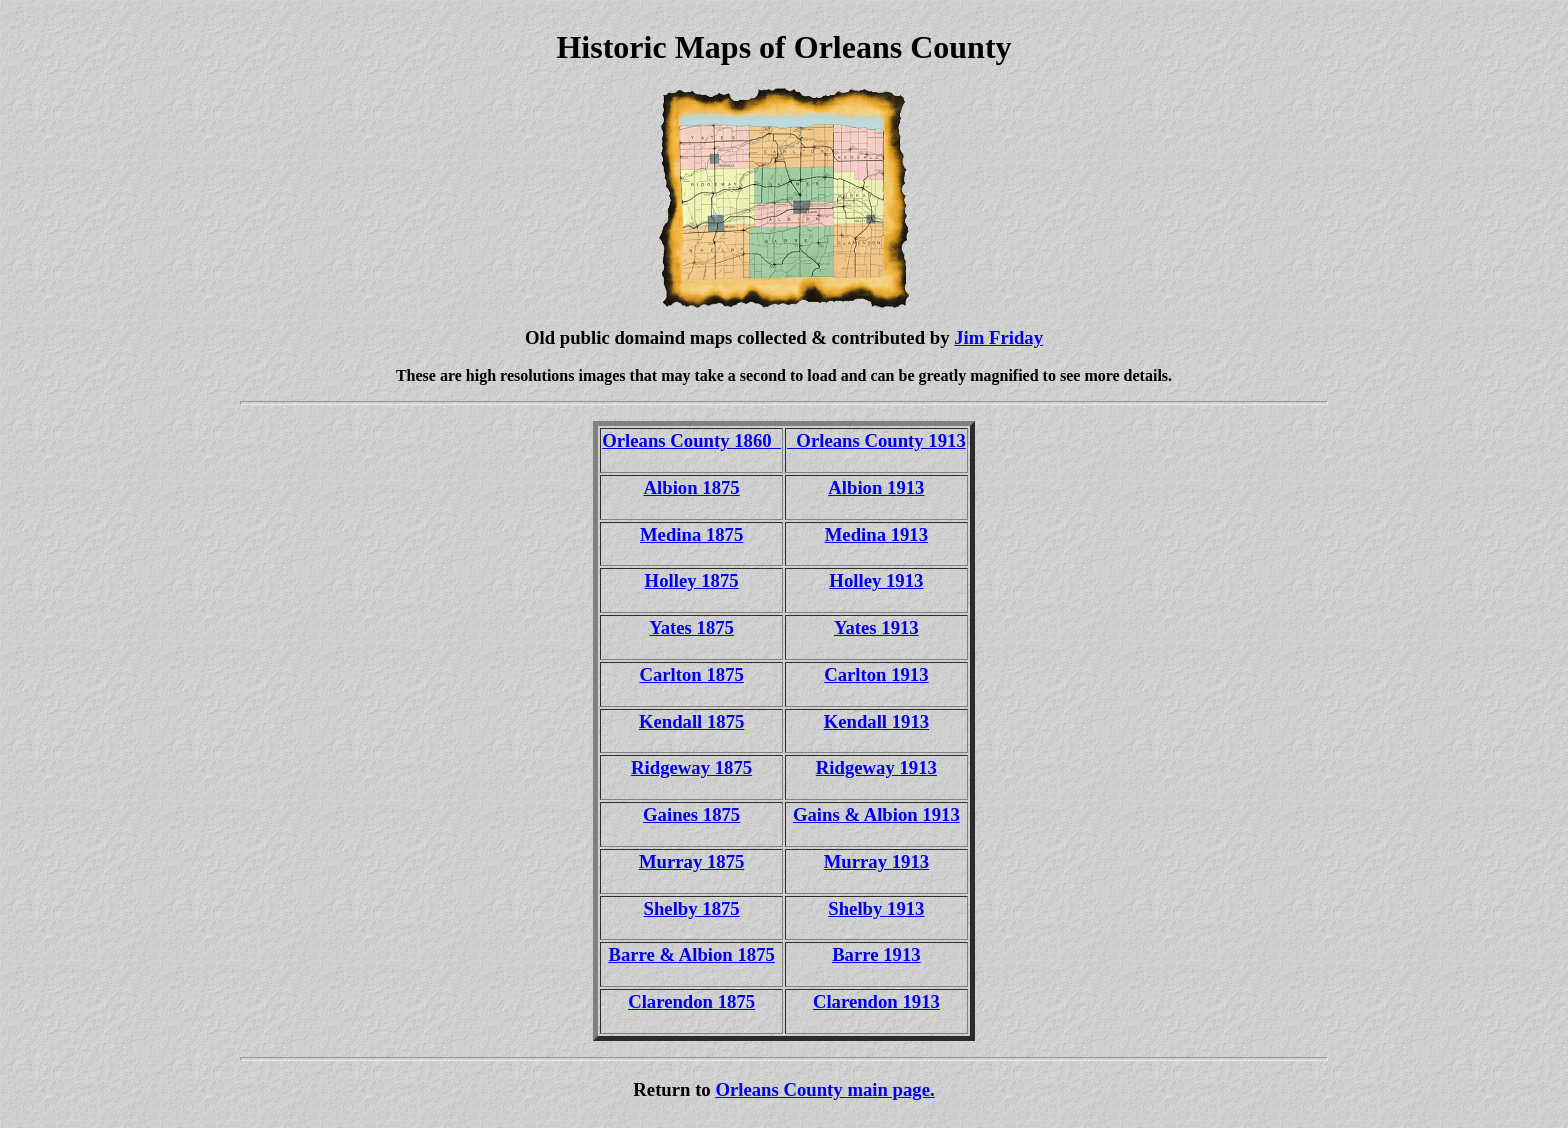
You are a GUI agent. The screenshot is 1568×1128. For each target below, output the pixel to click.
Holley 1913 (876, 580)
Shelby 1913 (876, 908)
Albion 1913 (876, 487)
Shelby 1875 (692, 908)
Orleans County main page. (824, 1089)
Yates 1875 (691, 627)
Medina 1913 (876, 534)
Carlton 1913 (876, 674)
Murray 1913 (876, 861)
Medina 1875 (691, 534)
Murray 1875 (691, 861)
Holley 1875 (692, 580)
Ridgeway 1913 (876, 767)
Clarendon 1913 (876, 1001)
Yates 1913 (876, 627)
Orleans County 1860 (691, 440)
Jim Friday (998, 337)
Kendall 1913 (876, 721)
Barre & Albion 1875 (691, 954)
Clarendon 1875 (691, 1001)
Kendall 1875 (691, 721)
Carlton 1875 (691, 674)
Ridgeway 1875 (691, 767)
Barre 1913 (876, 954)
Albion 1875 (692, 487)
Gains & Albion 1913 (876, 814)
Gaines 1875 (691, 814)
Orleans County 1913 (876, 440)
